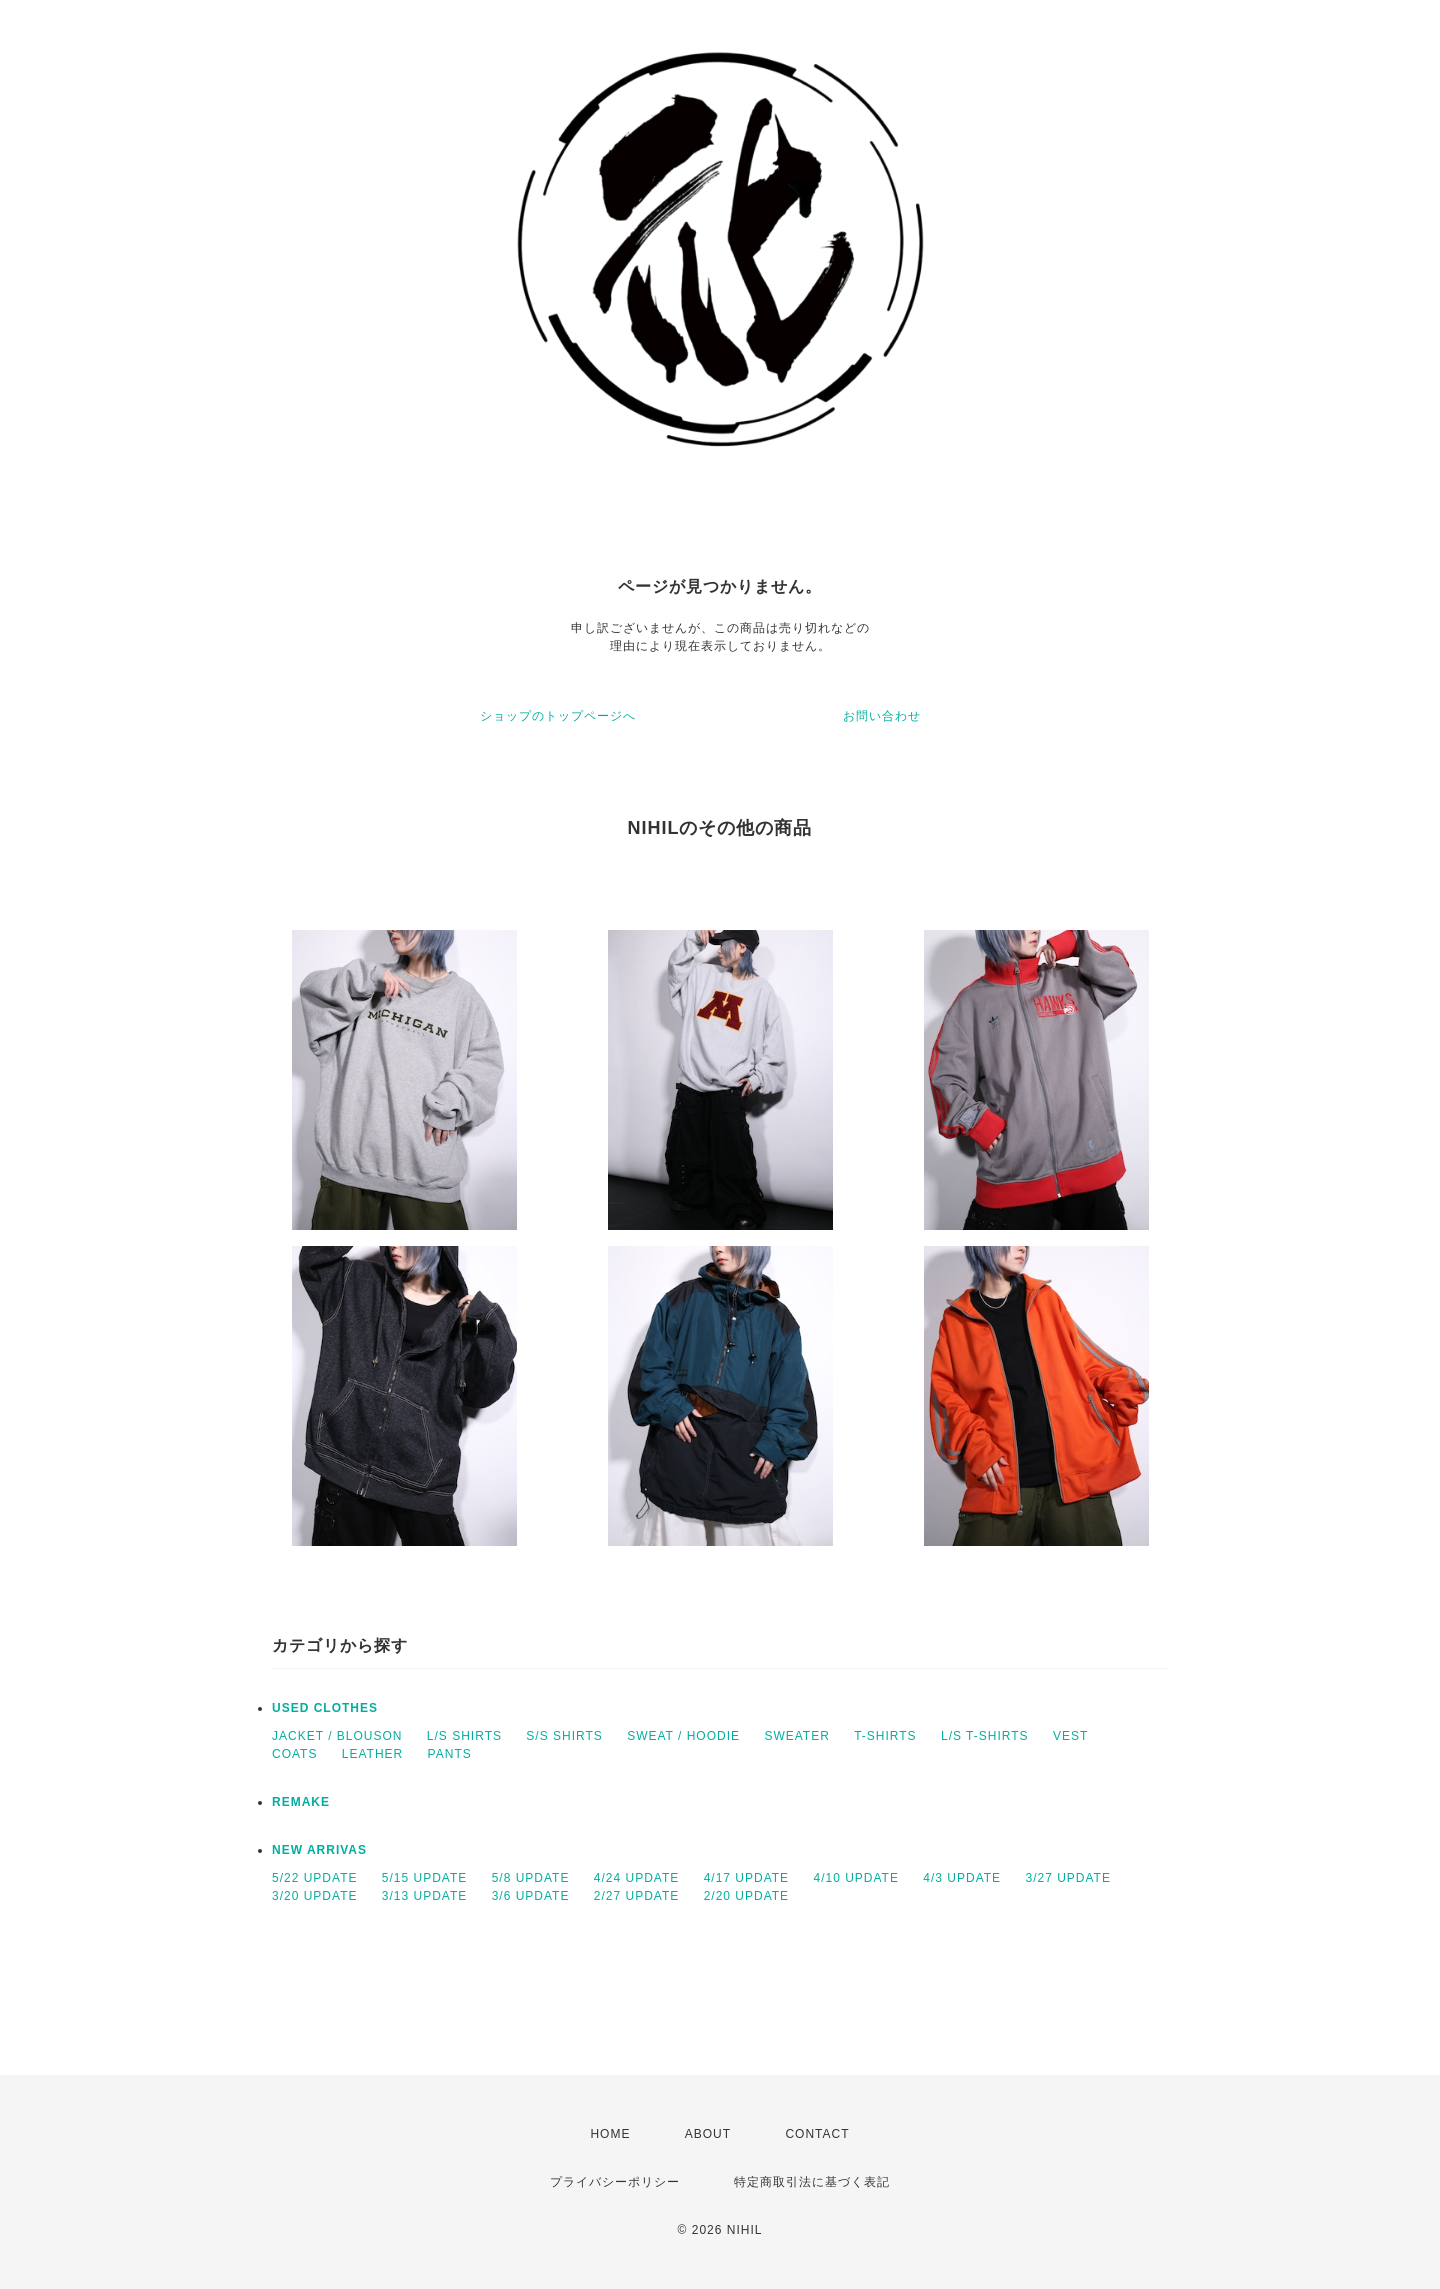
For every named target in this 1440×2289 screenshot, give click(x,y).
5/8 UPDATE (531, 1878)
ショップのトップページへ (558, 716)
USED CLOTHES (325, 1708)
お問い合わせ (882, 716)
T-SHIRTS (885, 1736)
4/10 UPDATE (855, 1878)
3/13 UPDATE (424, 1896)
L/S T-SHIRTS (985, 1736)
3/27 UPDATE (1067, 1878)
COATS (294, 1754)
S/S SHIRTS (564, 1736)
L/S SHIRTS (464, 1736)
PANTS (450, 1754)
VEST (1070, 1736)
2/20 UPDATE (746, 1896)
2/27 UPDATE (636, 1896)
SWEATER (796, 1736)
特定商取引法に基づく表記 (812, 2182)
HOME (610, 2134)
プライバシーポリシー (615, 2182)
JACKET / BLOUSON (337, 1736)
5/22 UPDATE (314, 1878)
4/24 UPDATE (636, 1878)
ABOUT (708, 2134)
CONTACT (817, 2134)
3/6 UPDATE (531, 1896)
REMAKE (301, 1802)
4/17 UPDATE (746, 1878)
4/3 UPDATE (962, 1878)
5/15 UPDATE (424, 1878)
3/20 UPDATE (314, 1896)
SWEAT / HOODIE (683, 1736)
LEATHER (372, 1754)
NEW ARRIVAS (319, 1850)
